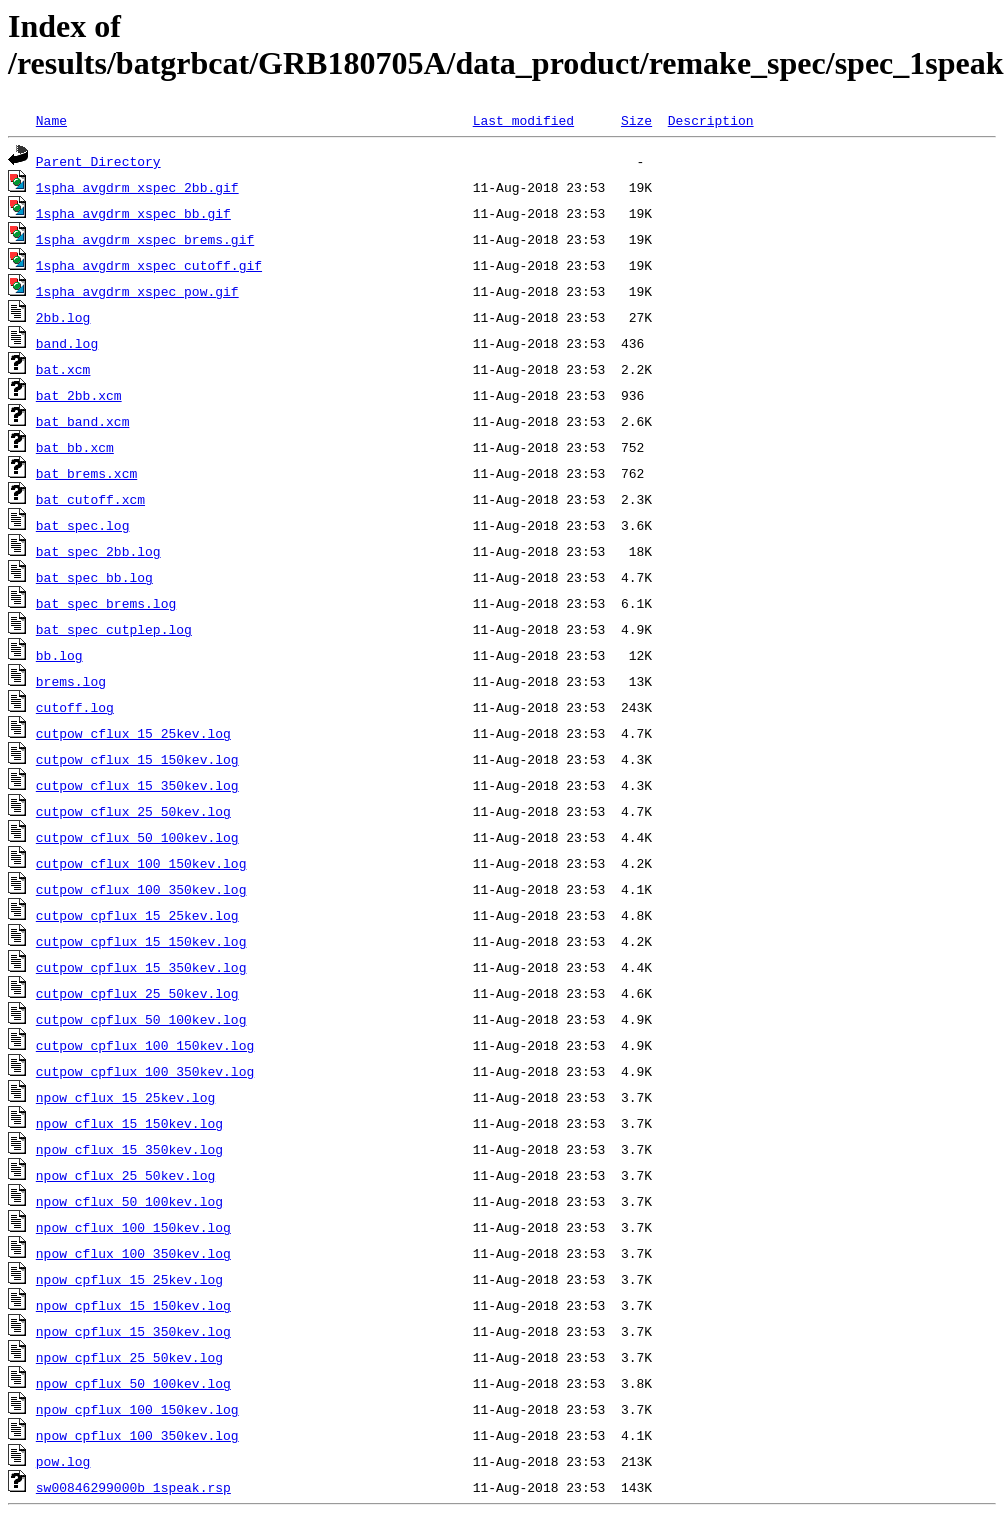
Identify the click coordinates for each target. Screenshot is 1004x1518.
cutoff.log (75, 707)
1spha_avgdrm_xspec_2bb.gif (137, 187)
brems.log (71, 681)
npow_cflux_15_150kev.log (129, 1123)
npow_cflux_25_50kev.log (125, 1175)
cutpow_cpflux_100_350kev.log (145, 1071)
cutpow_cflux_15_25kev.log (133, 733)
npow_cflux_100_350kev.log (133, 1253)
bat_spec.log (83, 525)
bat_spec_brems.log (106, 603)
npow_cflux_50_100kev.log (129, 1201)
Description (711, 120)
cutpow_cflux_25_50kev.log (133, 811)
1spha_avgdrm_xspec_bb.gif (133, 213)
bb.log (59, 655)
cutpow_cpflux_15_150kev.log (141, 941)
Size (636, 120)
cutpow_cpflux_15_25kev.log (137, 915)
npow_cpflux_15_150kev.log (133, 1305)
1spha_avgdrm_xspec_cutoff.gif (149, 265)
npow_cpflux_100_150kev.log (137, 1409)
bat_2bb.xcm (79, 395)
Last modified (523, 120)
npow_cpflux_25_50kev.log (129, 1357)
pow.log (63, 1461)
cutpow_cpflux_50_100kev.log (141, 1019)
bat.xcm (63, 369)
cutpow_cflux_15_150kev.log (137, 759)
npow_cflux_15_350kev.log (129, 1149)
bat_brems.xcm (86, 473)
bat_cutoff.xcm (90, 499)
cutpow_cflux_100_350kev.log (141, 889)
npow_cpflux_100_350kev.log (137, 1435)
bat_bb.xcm (75, 447)
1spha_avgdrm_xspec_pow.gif (137, 291)
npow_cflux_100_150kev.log (133, 1227)
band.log (67, 343)
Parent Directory (98, 161)
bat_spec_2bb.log (98, 551)
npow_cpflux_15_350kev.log (133, 1331)
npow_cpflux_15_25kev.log (129, 1279)
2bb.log (63, 317)
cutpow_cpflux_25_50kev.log (137, 993)
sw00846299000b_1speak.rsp (133, 1487)
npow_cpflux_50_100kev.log (133, 1383)
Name (51, 120)
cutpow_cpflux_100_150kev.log (145, 1045)
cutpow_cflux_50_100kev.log (137, 837)
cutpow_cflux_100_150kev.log (141, 863)
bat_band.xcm (83, 421)
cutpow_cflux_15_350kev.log (137, 785)
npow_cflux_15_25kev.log (125, 1097)
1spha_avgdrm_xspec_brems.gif (145, 239)
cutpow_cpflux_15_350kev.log (141, 967)
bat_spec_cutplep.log (114, 629)
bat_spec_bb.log (94, 577)
